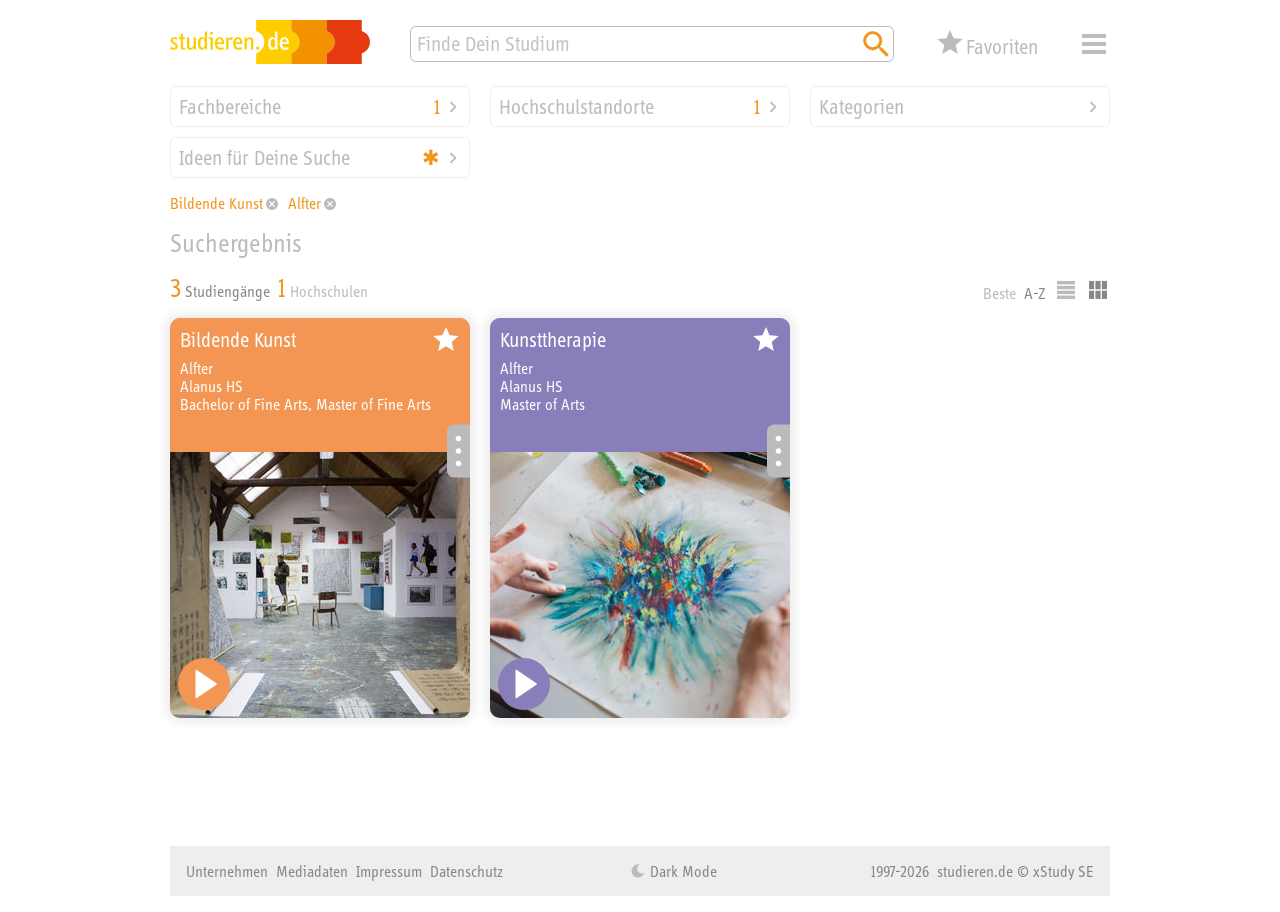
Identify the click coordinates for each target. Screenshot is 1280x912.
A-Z (1035, 293)
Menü (1094, 44)
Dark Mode (681, 871)
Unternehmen (227, 871)
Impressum (389, 871)
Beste (999, 293)
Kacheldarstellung (1098, 290)
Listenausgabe (1066, 290)
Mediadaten (312, 871)
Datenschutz (466, 871)
